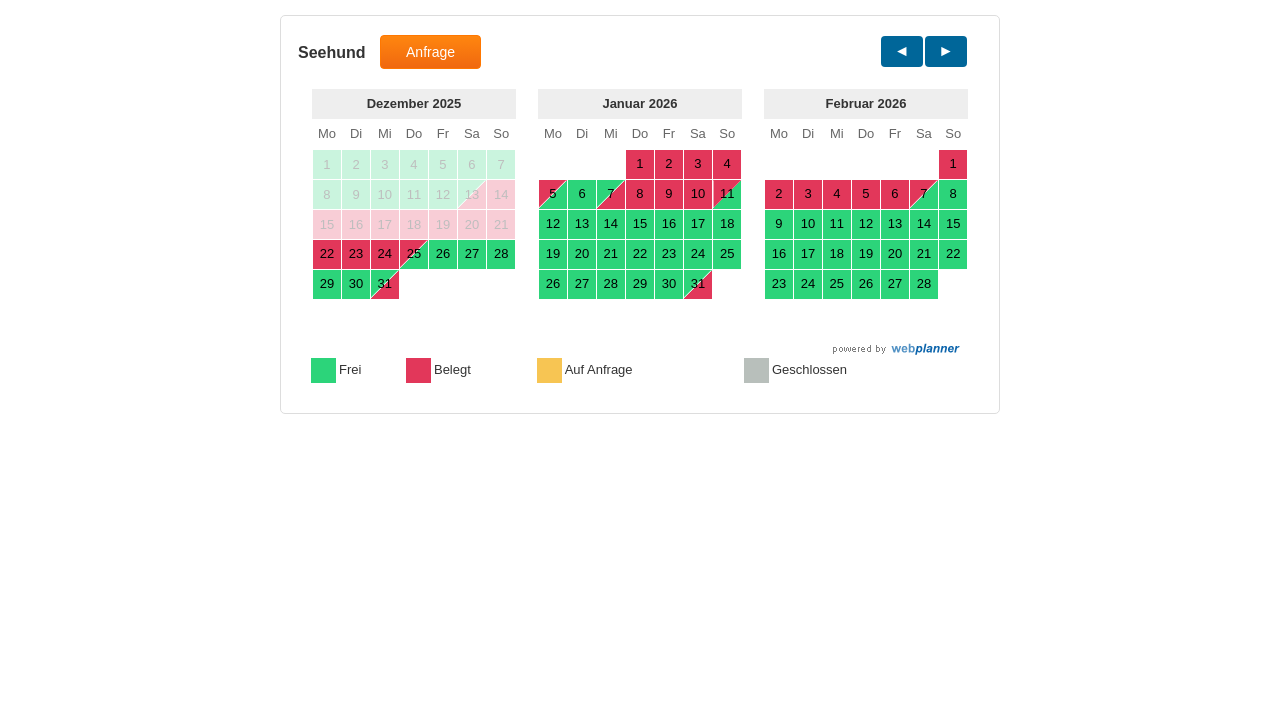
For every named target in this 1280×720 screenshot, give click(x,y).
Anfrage (430, 52)
